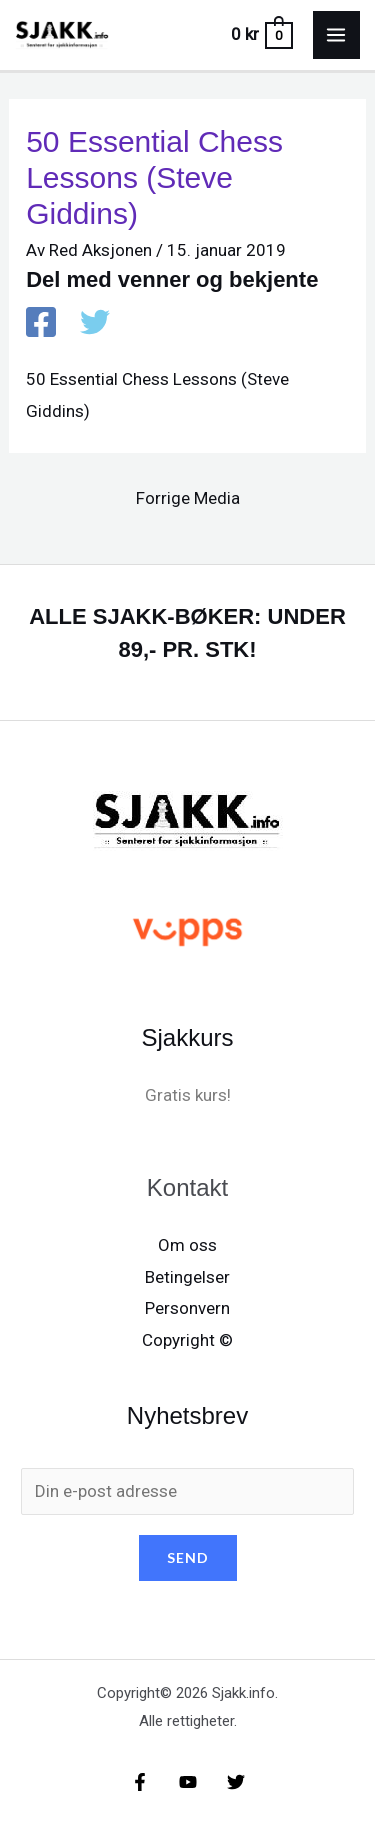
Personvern (187, 1308)
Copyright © (187, 1340)
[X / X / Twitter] (95, 324)
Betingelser (187, 1277)
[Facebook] (41, 324)
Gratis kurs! (188, 1095)
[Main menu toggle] (337, 35)
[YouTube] (188, 1782)
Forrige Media (188, 498)
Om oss (187, 1245)
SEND (188, 1557)
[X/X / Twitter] (236, 1782)
